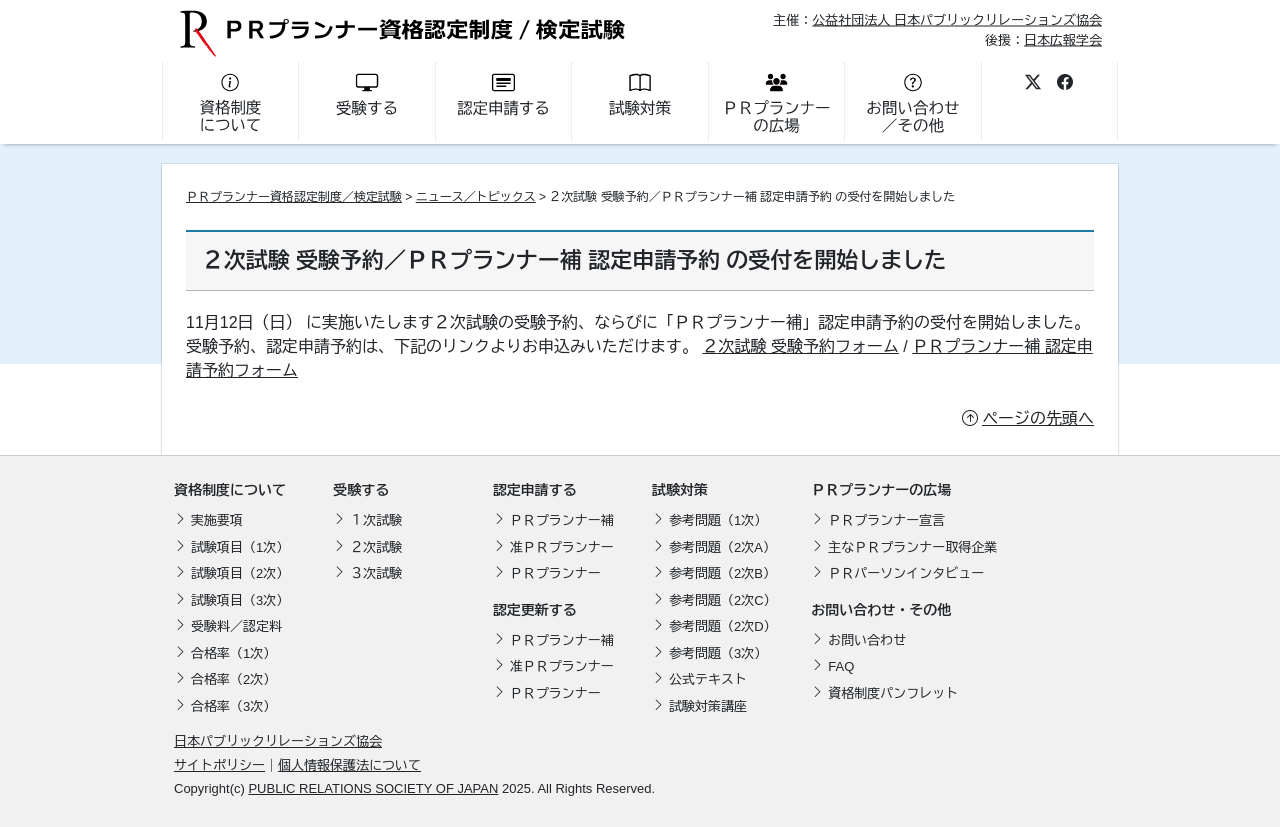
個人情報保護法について (349, 765)
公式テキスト (708, 679)
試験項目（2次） (240, 573)
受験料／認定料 (236, 626)
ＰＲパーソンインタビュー (906, 573)
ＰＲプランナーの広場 (881, 490)
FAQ (841, 666)
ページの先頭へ (1038, 418)
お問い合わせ (867, 640)
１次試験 (376, 520)
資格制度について (230, 490)
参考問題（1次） (718, 520)
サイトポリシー (219, 765)
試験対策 (680, 490)
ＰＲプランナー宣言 (886, 520)
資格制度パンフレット (893, 693)
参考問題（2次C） (723, 600)
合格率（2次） (233, 679)
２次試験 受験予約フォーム (800, 346)
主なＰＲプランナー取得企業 (912, 547)
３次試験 (376, 573)
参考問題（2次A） (722, 547)
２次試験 (376, 547)
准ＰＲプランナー (562, 547)
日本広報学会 (1063, 39)
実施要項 (217, 520)
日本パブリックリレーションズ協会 (278, 741)
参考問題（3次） (718, 653)
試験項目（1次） (240, 547)
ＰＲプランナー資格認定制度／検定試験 (294, 197)
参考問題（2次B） (722, 573)
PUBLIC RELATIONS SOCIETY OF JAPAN (373, 788)
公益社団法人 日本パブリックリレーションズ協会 (957, 20)
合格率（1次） (233, 653)
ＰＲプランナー (555, 573)
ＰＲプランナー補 (562, 520)
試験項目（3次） (240, 600)
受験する (361, 490)
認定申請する (535, 490)
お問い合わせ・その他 (881, 610)
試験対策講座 (708, 706)
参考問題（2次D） (723, 626)
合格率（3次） (233, 706)
